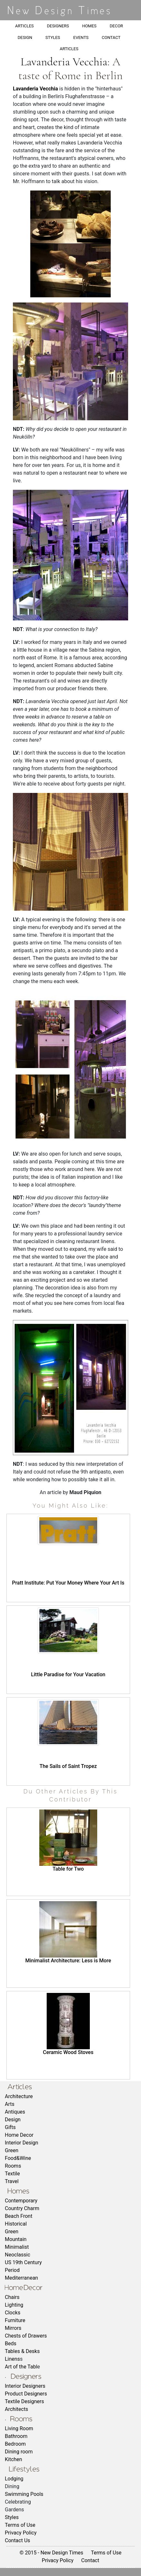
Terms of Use (20, 2525)
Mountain (15, 2239)
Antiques (15, 2112)
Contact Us (17, 2540)
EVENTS (81, 37)
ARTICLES (24, 25)
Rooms (13, 2166)
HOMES (89, 25)
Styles (12, 2517)
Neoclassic (17, 2255)
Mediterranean (21, 2278)
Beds (10, 2343)
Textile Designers (24, 2401)
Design (13, 2119)
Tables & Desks (22, 2351)
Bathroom (16, 2436)
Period (12, 2270)
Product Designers (26, 2394)
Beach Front (18, 2216)
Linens (12, 2359)
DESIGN (25, 37)
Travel (12, 2181)
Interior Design (21, 2143)
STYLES (52, 37)
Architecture (19, 2096)
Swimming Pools (24, 2494)
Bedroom (15, 2444)
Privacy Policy (21, 2533)
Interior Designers (25, 2386)
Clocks (12, 2313)
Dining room (19, 2452)
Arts (9, 2104)
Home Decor (19, 2135)
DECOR (116, 25)
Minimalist (17, 2247)
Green (11, 2150)
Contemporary (21, 2201)
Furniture (15, 2320)
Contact (90, 2560)
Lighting (14, 2305)
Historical (16, 2224)
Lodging (14, 2479)
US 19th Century (23, 2262)
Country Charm (22, 2208)
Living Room (19, 2428)
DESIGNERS (58, 25)
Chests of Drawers (26, 2336)
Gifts (10, 2127)
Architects (16, 2409)
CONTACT (111, 37)
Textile (12, 2174)
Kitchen (13, 2459)
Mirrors (13, 2328)
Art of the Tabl (21, 2367)
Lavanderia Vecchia (64, 62)
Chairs (12, 2297)
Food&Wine (18, 2158)
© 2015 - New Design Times (51, 2553)
